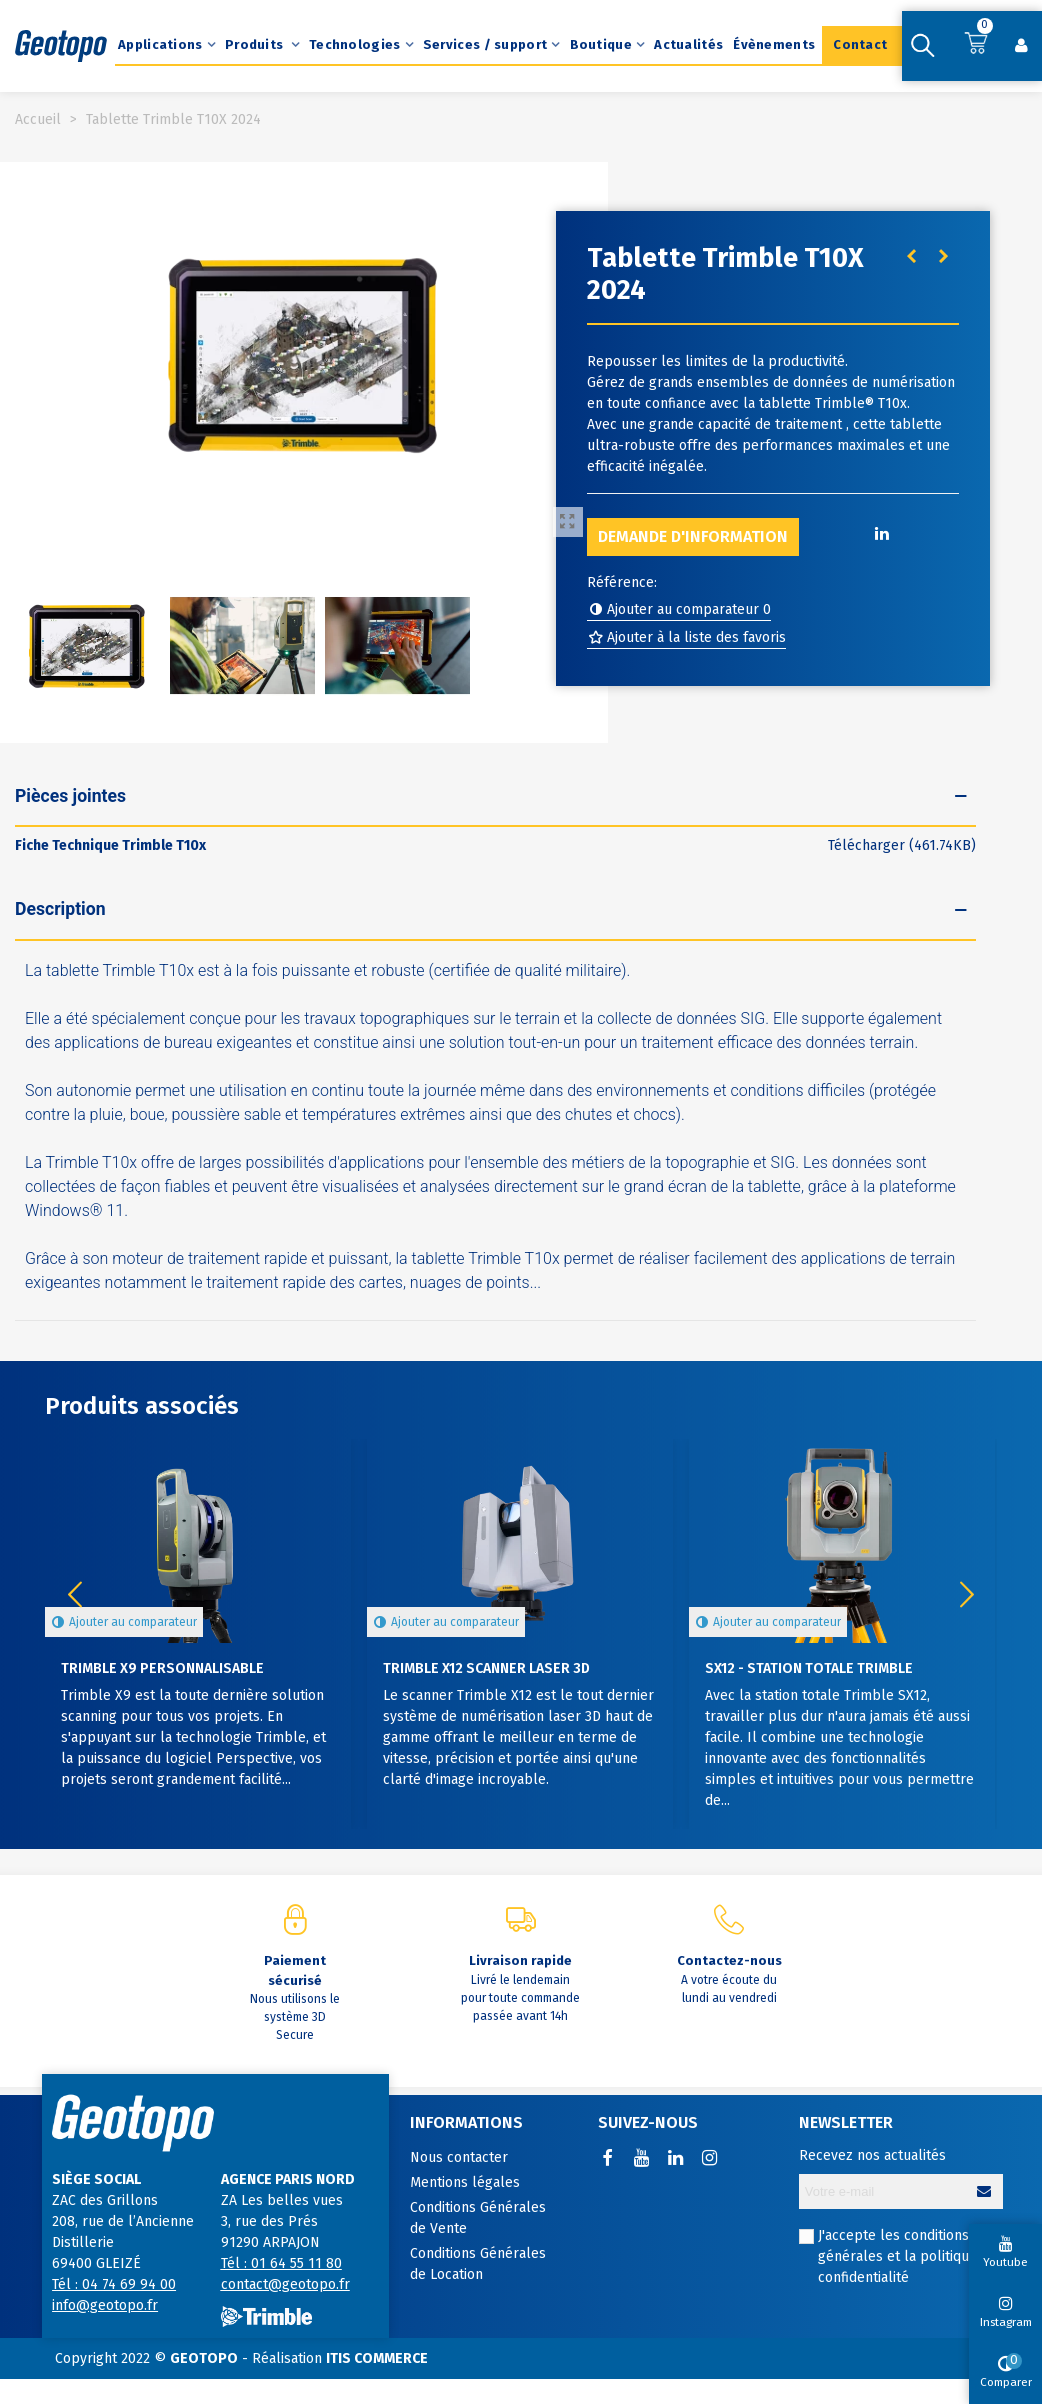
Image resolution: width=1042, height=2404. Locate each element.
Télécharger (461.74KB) (902, 845)
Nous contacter (459, 2157)
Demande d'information (693, 536)
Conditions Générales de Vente (478, 2218)
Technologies (355, 44)
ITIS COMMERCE (377, 2358)
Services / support (485, 44)
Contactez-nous (729, 1960)
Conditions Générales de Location (478, 2264)
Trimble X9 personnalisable (162, 1668)
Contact (860, 44)
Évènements (774, 44)
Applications (160, 44)
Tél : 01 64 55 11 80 (281, 2263)
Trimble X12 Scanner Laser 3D (486, 1668)
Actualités (688, 44)
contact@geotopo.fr (285, 2284)
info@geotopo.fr (105, 2305)
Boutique (601, 44)
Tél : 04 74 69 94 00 (114, 2284)
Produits (256, 44)
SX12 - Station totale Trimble (809, 1668)
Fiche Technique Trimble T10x (110, 845)
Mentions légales (465, 2182)
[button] (967, 1595)
